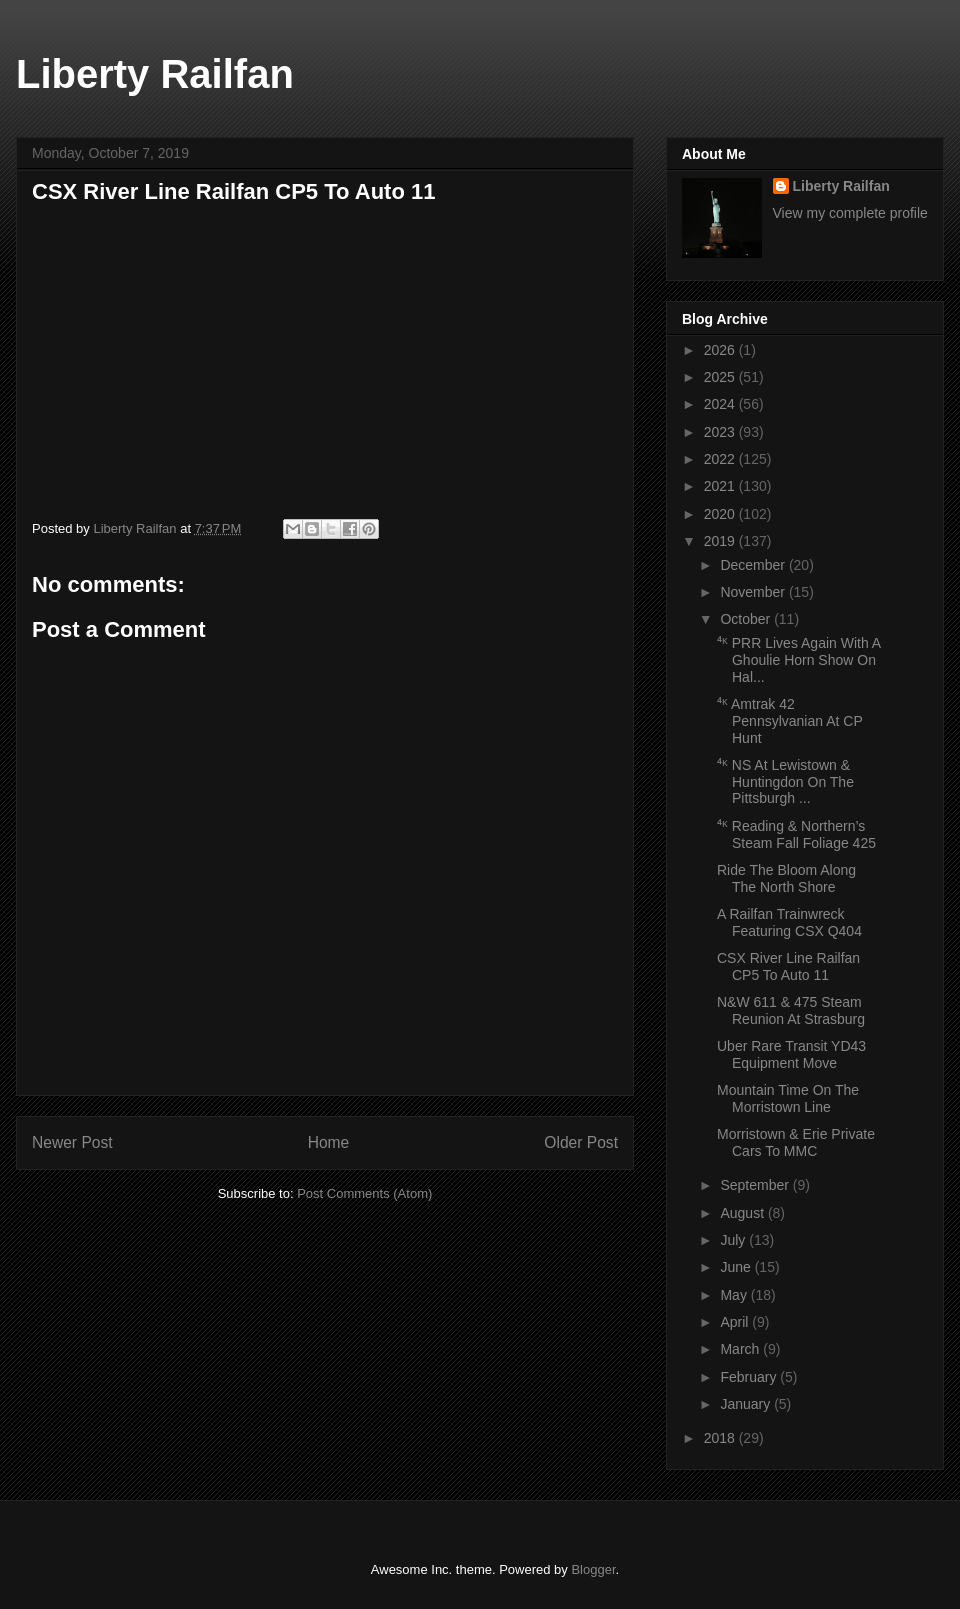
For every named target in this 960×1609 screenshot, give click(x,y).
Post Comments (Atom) (364, 1193)
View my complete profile (850, 213)
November (754, 592)
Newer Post (72, 1142)
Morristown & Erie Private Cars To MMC (796, 1142)
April (736, 1322)
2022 (721, 459)
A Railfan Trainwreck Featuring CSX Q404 (789, 922)
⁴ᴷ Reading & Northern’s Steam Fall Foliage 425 (796, 834)
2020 (721, 514)
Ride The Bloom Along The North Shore (786, 878)
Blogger (593, 1569)
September (756, 1185)
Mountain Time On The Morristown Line (788, 1098)
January (747, 1404)
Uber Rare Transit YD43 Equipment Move (791, 1054)
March (741, 1349)
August (743, 1213)
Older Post (581, 1142)
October (747, 619)
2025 (721, 377)
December (754, 565)
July (734, 1240)
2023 (721, 432)
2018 (721, 1438)
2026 (721, 350)
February (750, 1377)
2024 (721, 404)
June (737, 1267)
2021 (721, 486)
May (735, 1295)
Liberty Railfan (155, 74)
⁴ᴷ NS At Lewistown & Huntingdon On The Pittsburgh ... (785, 782)
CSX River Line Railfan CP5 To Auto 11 (788, 966)
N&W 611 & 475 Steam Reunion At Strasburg (791, 1010)
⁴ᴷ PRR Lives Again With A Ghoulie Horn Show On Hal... (798, 660)
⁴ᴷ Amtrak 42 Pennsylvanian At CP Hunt (790, 721)
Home (329, 1142)
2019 (721, 541)
